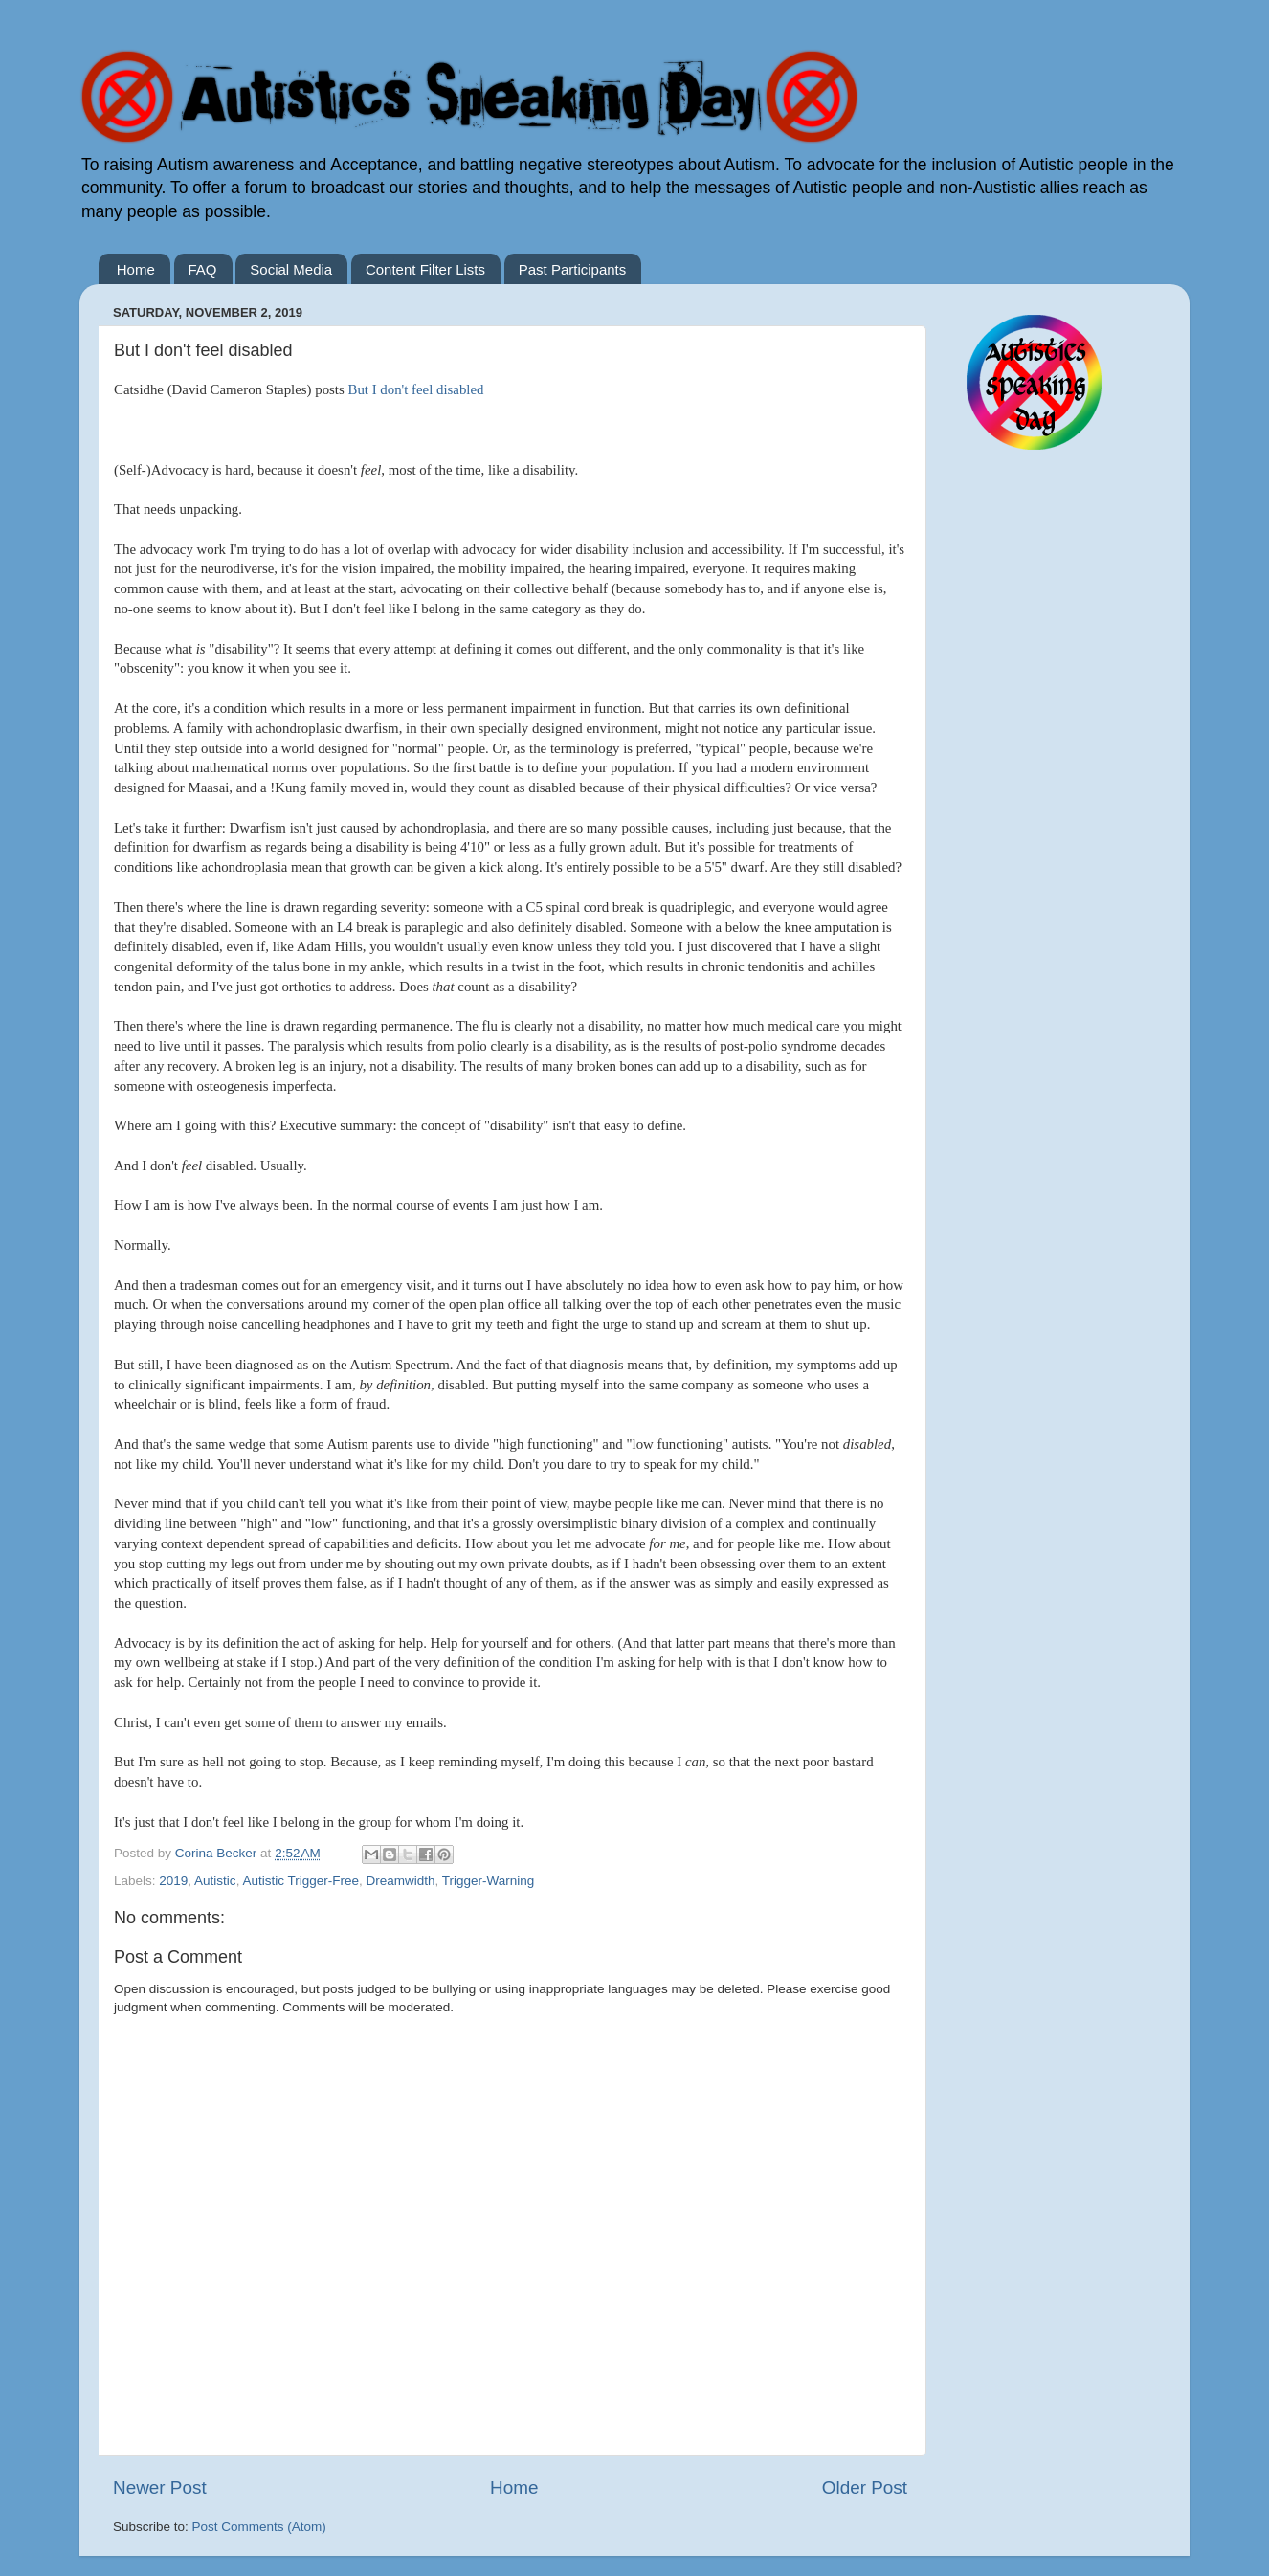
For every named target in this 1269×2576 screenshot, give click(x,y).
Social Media (291, 269)
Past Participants (573, 269)
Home (136, 269)
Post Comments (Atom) (259, 2527)
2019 (173, 1881)
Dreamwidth (400, 1881)
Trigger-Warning (488, 1881)
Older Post (864, 2487)
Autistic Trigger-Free (300, 1881)
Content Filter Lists (425, 269)
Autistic (215, 1881)
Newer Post (160, 2487)
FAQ (203, 269)
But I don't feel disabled (415, 389)
